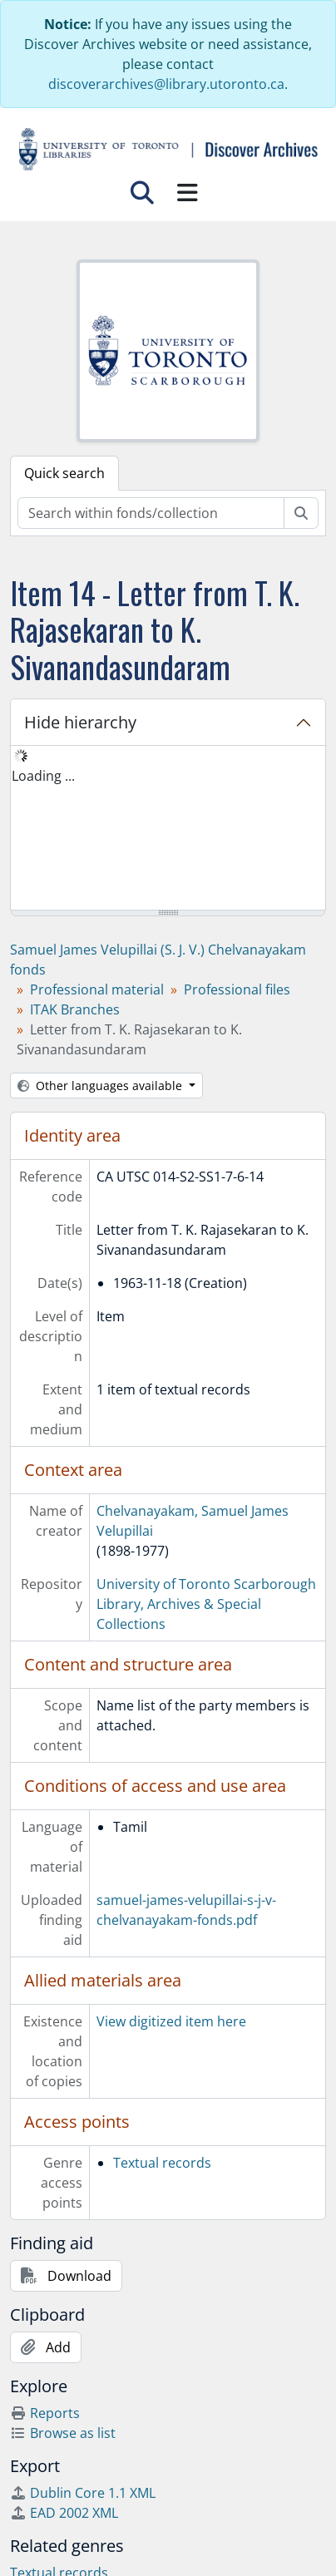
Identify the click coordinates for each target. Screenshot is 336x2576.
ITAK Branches (75, 1009)
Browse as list (63, 2433)
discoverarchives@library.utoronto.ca (166, 84)
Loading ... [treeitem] (43, 776)
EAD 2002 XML (64, 2513)
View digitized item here (171, 2021)
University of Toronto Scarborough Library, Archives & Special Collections (206, 1604)
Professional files (237, 989)
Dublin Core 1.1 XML (83, 2493)
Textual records (162, 2163)
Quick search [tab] (64, 473)
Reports (45, 2413)
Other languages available (101, 1085)
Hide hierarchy (80, 722)
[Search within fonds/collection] (150, 513)
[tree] (168, 829)
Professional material (97, 989)
